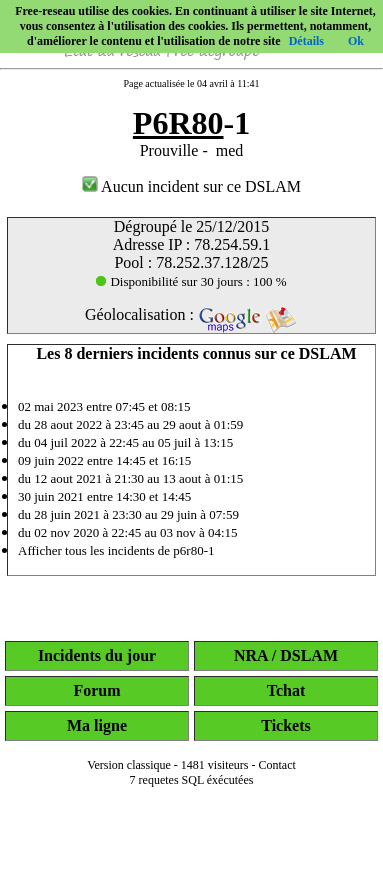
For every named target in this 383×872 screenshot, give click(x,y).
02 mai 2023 (50, 406)
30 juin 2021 (51, 496)
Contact (277, 765)
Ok (356, 41)
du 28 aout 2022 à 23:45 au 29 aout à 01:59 (130, 424)
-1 (191, 123)
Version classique (129, 765)
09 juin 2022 (51, 460)
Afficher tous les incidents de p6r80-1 (116, 550)
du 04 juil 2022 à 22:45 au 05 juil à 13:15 (125, 442)
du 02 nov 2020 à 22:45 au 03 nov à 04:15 (128, 532)
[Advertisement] (192, 844)
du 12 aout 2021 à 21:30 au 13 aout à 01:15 (130, 478)
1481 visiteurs (215, 765)
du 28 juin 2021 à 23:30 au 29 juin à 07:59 (128, 514)
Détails (306, 41)
